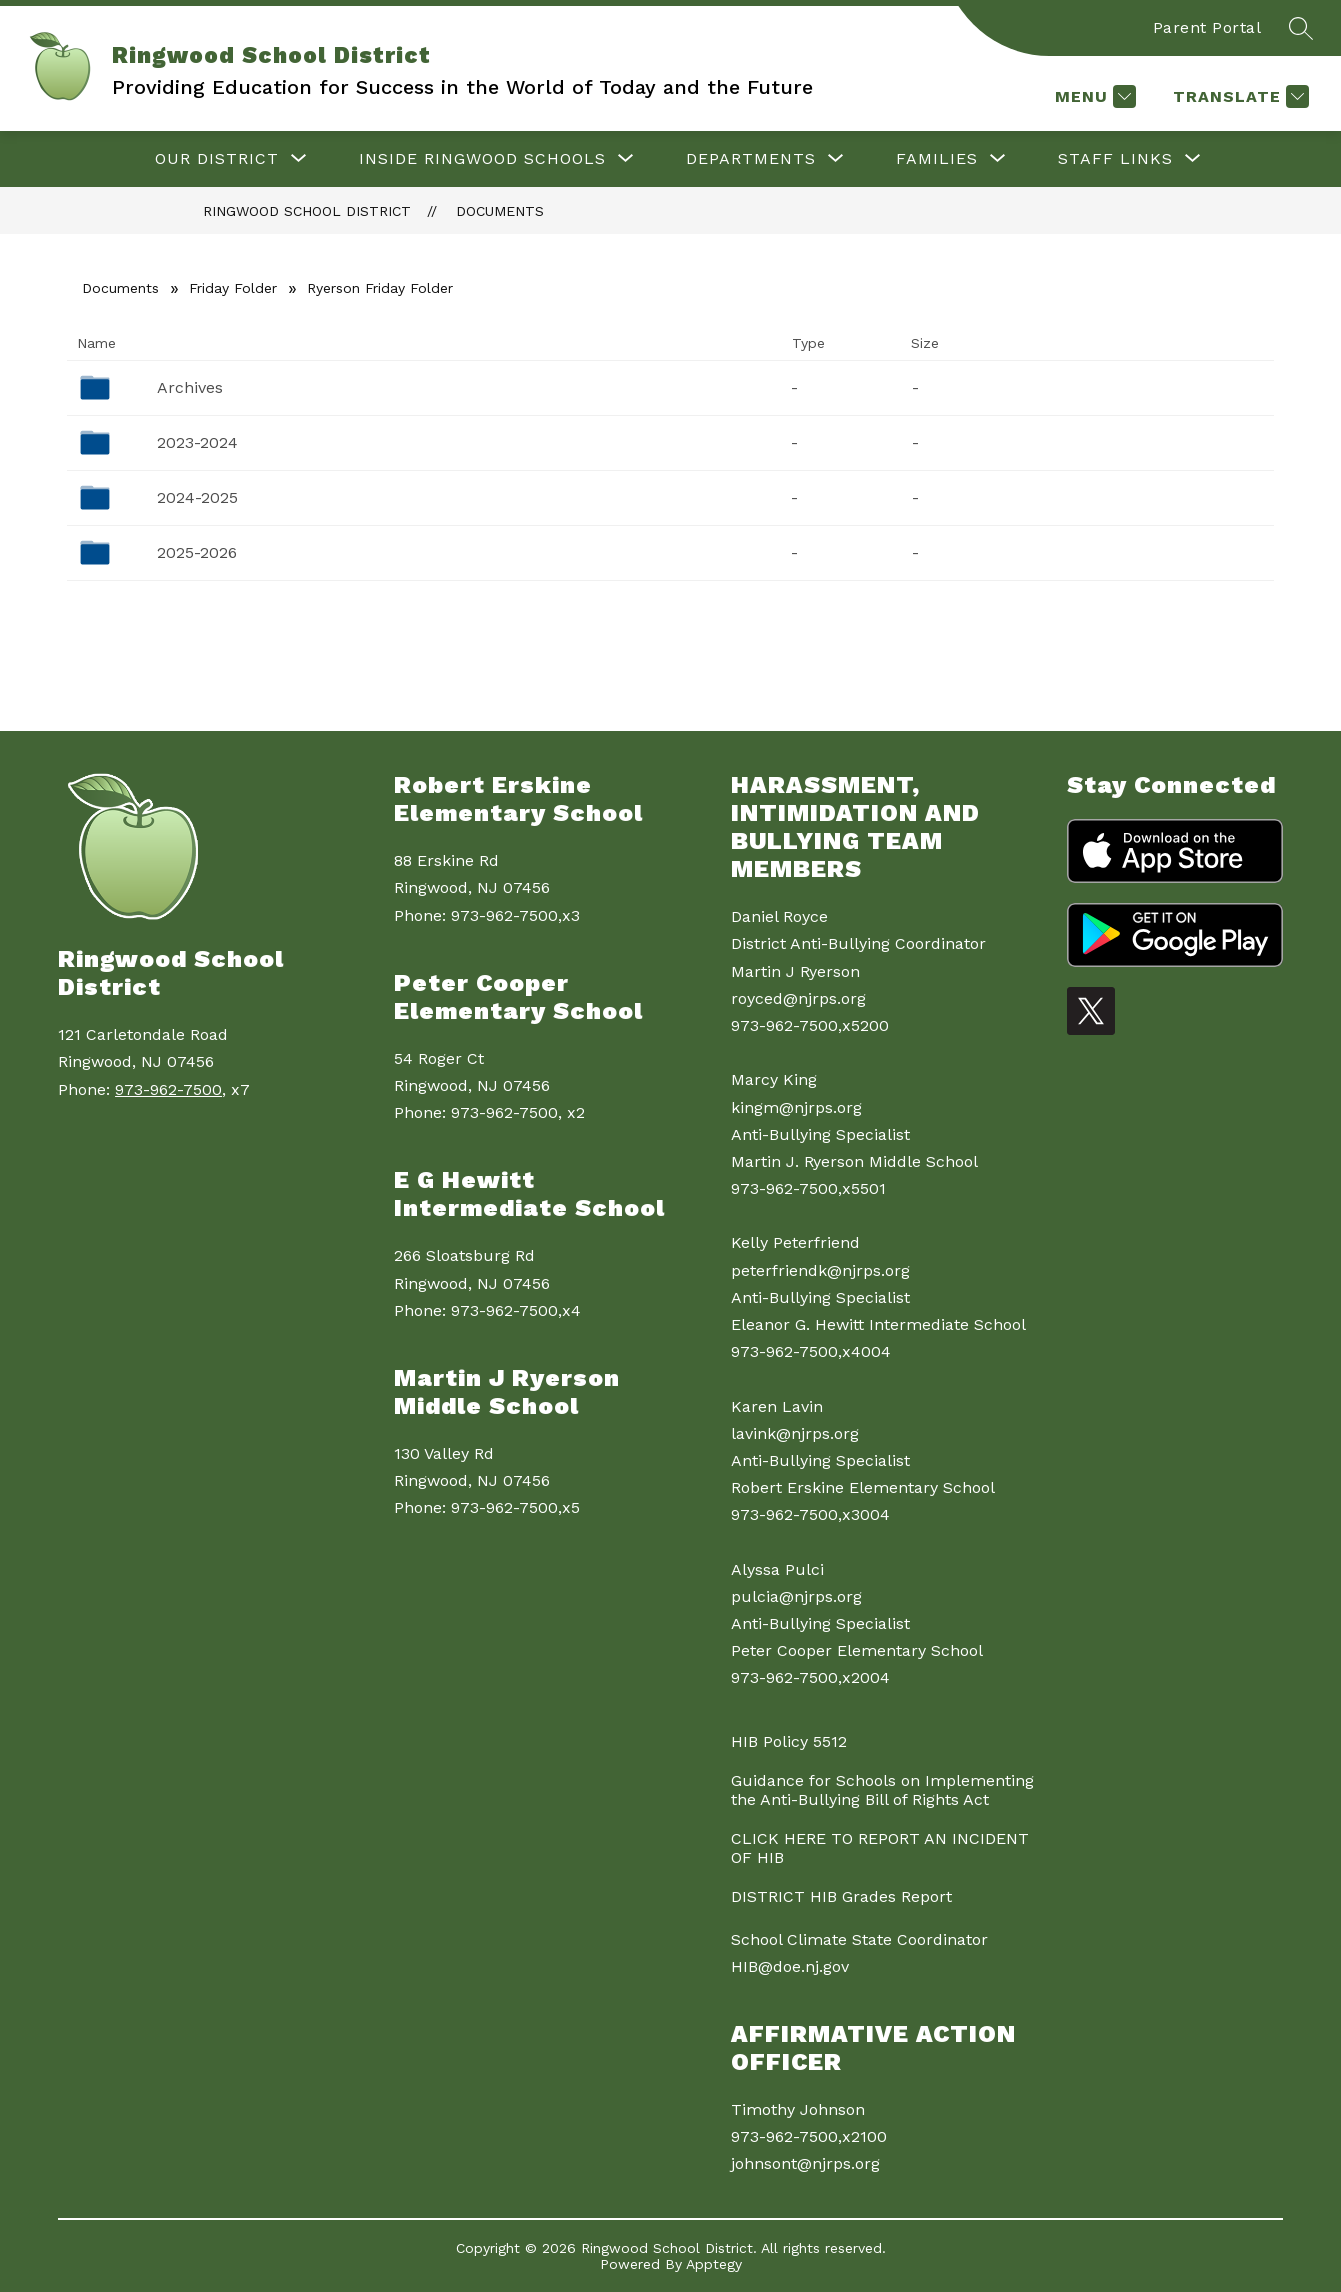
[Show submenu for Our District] (217, 159)
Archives (190, 387)
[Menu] (1093, 96)
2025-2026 (197, 552)
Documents (500, 211)
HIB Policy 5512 (789, 1741)
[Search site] (1301, 28)
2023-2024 (197, 442)
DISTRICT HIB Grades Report (841, 1896)
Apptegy (714, 2264)
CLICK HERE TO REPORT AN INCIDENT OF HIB (880, 1848)
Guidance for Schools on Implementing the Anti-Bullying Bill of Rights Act (882, 1790)
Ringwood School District (307, 211)
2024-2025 (197, 497)
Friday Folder (233, 288)
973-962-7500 (168, 1089)
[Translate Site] (1238, 96)
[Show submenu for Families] (937, 159)
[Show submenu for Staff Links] (1115, 159)
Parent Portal (1207, 27)
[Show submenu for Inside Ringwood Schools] (482, 159)
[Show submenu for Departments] (751, 159)
